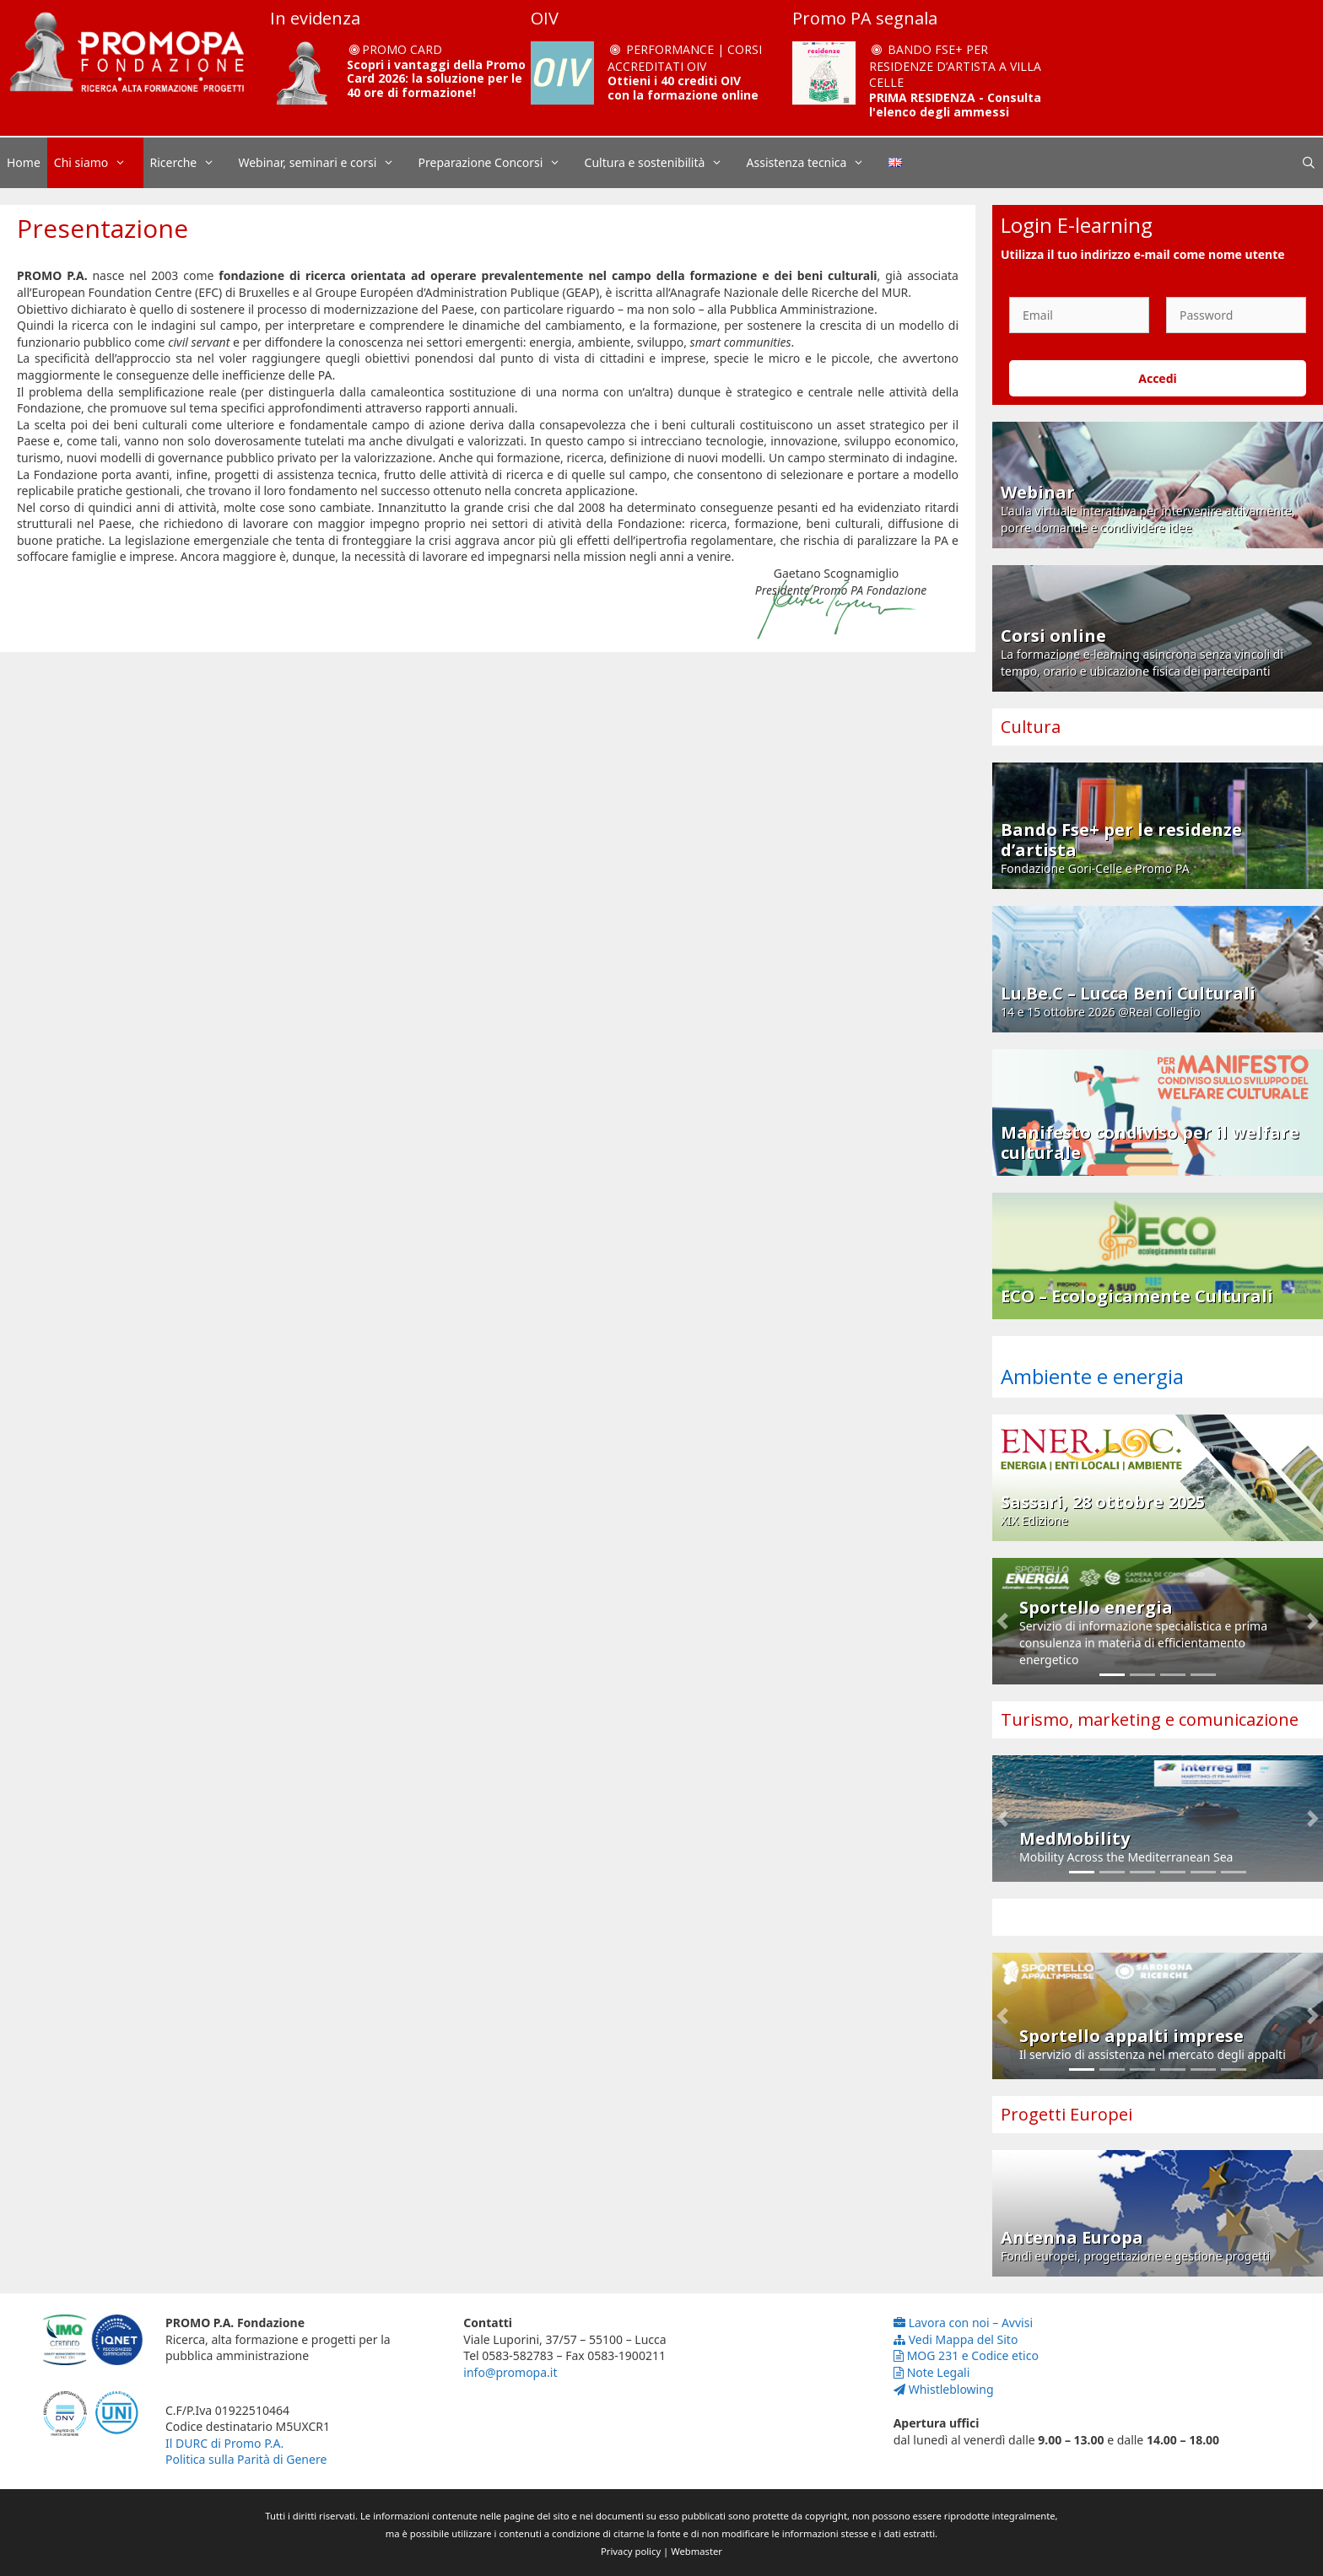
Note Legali (932, 2372)
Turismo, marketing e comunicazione (1150, 1719)
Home (23, 162)
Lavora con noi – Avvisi (963, 2323)
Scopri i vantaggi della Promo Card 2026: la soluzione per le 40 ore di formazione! (436, 79)
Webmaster (696, 2551)
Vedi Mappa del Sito (956, 2339)
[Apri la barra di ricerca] (1308, 162)
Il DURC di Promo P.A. (224, 2443)
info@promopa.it (510, 2372)
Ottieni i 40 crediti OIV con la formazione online (683, 88)
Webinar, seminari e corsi (324, 162)
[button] (1002, 1621)
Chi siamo (98, 162)
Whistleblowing (944, 2389)
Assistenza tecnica (814, 162)
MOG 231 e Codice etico (966, 2355)
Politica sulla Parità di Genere (246, 2459)
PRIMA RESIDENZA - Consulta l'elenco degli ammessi (955, 104)
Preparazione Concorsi (498, 162)
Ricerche (191, 162)
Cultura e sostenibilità (662, 162)
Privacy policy (631, 2551)
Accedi (1157, 378)
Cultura (1031, 726)
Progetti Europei (1066, 2114)
